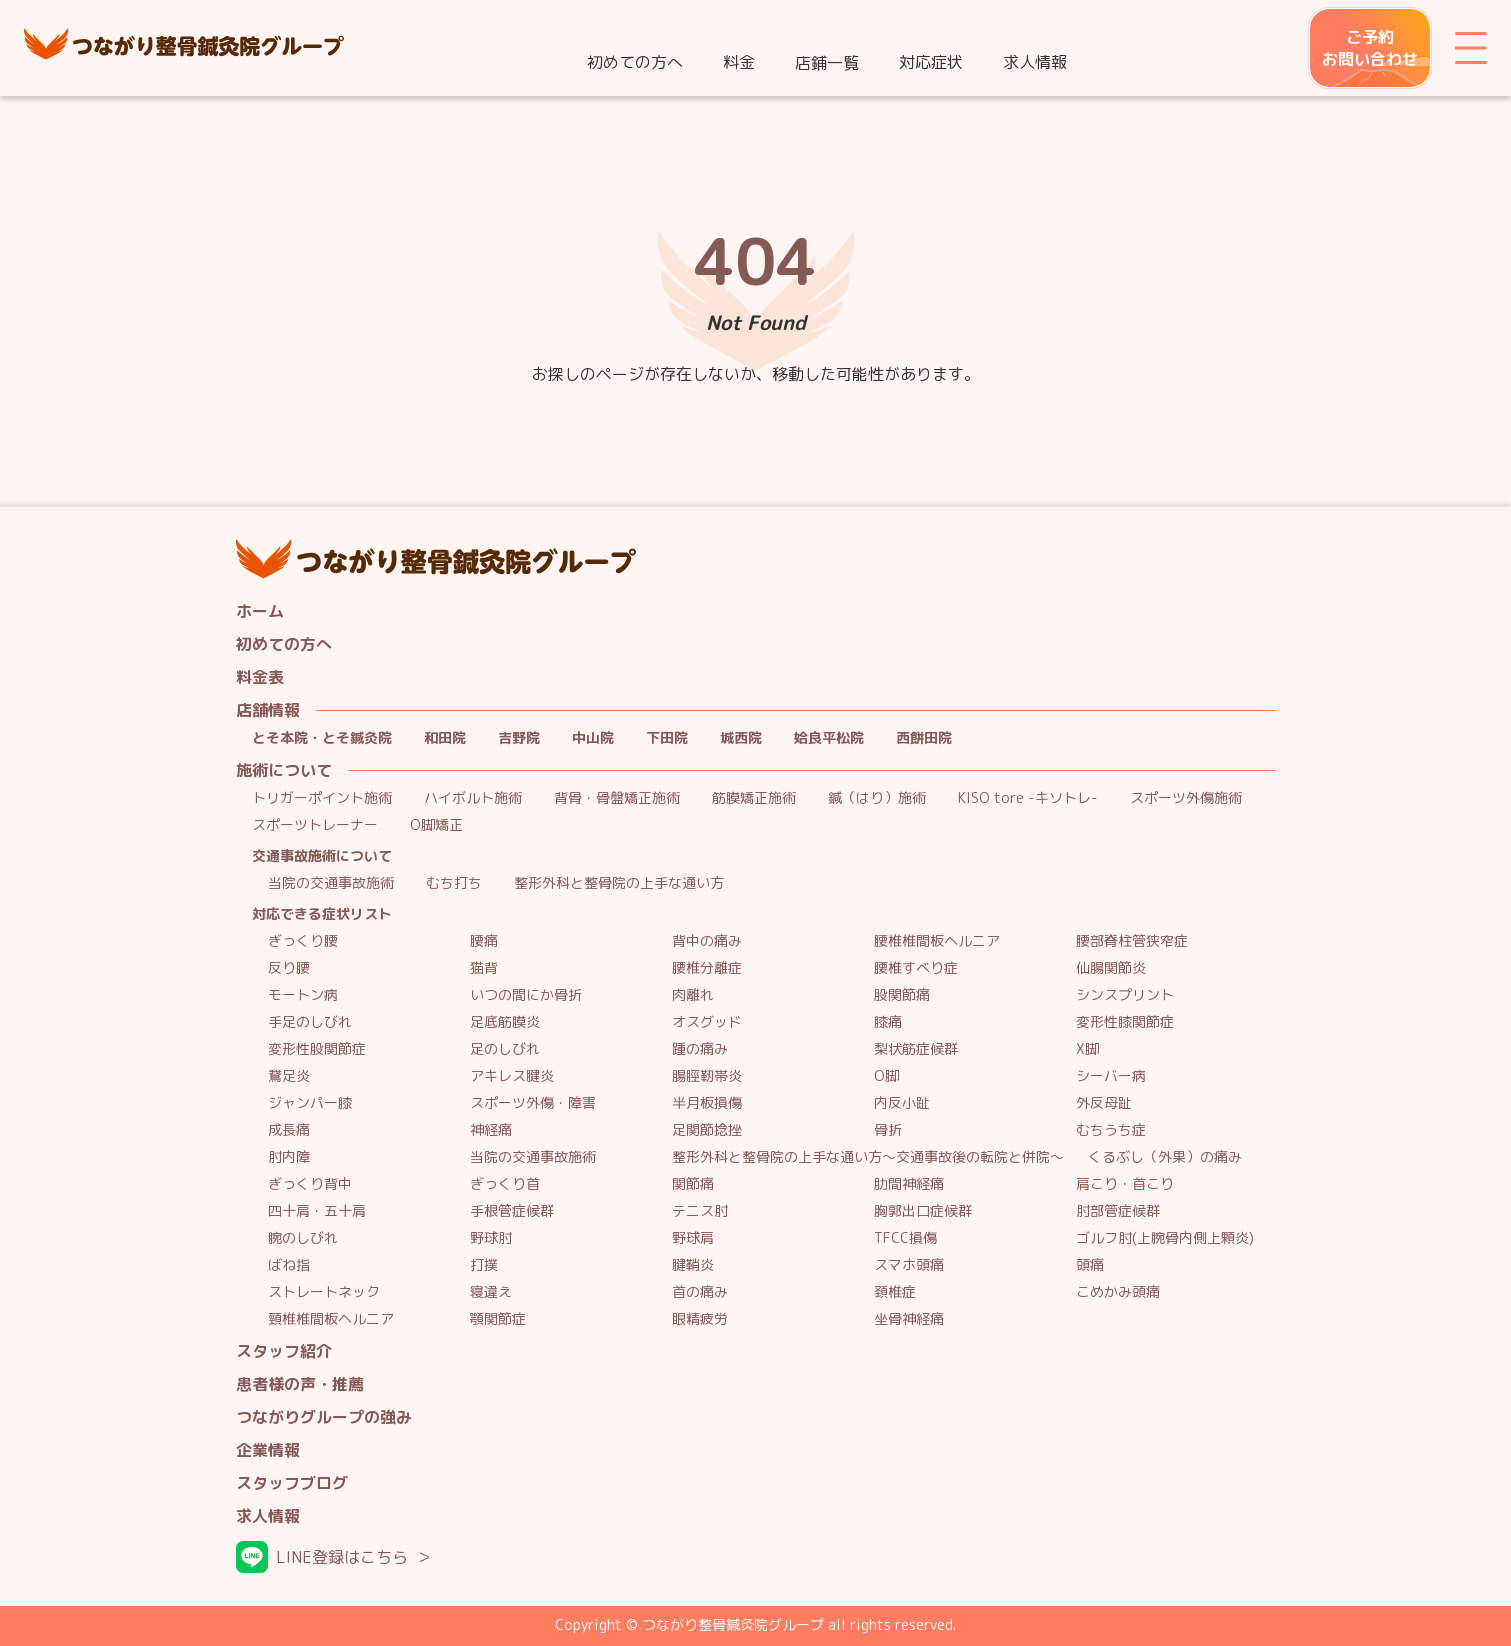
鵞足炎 (289, 1076)
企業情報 (268, 1450)
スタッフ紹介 (284, 1351)
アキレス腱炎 (512, 1076)
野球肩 (693, 1238)
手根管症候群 (512, 1211)
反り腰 (289, 968)
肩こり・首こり (1125, 1184)
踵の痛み (700, 1049)
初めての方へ (635, 62)
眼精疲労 (700, 1319)
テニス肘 (700, 1211)
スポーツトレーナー (315, 825)
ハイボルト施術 (473, 798)
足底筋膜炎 (505, 1022)
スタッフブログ (292, 1483)
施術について (284, 770)
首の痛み (700, 1292)
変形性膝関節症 (1125, 1022)
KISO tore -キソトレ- (1028, 798)
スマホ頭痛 (909, 1265)
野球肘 (491, 1238)
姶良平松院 (829, 738)
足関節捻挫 (707, 1130)
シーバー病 (1111, 1076)
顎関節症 (498, 1319)
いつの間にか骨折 (526, 995)
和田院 (445, 738)
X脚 (1087, 1049)
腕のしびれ (303, 1238)
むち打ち (454, 883)
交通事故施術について (322, 856)
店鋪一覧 (827, 63)
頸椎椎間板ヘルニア (331, 1319)
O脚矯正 (436, 825)
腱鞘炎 (693, 1265)
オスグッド (707, 1022)
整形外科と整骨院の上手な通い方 (619, 883)
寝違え (491, 1292)
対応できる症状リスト (322, 914)
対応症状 (931, 62)
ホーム (260, 611)
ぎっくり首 (505, 1184)
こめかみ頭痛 (1118, 1292)
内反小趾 (902, 1103)
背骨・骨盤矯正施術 (617, 798)
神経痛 (491, 1130)
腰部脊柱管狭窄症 (1132, 941)
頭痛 (1090, 1265)
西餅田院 (924, 738)
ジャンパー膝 (310, 1103)
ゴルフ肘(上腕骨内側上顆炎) (1165, 1238)
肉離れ (693, 995)
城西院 (741, 738)
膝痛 (888, 1022)
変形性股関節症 (317, 1049)
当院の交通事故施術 (331, 883)
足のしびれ (505, 1049)
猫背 (484, 968)
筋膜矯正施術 (754, 798)
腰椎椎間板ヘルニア (937, 941)
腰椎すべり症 (916, 968)
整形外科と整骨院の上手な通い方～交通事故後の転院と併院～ (868, 1157)
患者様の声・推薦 (300, 1384)
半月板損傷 (707, 1103)
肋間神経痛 (909, 1184)
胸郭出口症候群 (923, 1211)
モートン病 (303, 995)
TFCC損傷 (905, 1238)
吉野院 (519, 738)
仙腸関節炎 (1111, 968)
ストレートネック (324, 1292)
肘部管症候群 (1118, 1211)
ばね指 (289, 1265)
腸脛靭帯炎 (707, 1076)
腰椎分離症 (707, 968)
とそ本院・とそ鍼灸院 (322, 738)
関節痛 (693, 1184)
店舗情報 (268, 710)
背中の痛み (707, 941)
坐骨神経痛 (909, 1319)
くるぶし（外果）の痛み (1165, 1157)
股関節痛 (902, 995)
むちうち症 (1111, 1130)
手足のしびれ (310, 1022)
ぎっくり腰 (303, 941)
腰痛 (484, 941)
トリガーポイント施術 (322, 798)
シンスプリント (1125, 995)
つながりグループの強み (324, 1417)
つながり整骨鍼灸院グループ (184, 48)
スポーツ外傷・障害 (533, 1103)
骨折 (888, 1130)
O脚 (886, 1076)
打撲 (484, 1265)
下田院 (667, 738)
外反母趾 (1104, 1103)
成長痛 (289, 1130)
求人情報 (1035, 62)
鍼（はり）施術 (877, 798)
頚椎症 (895, 1292)
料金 (739, 62)
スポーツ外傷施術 (1186, 798)
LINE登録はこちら (342, 1557)
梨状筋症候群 (916, 1049)
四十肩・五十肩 (317, 1211)
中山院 (593, 738)
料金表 (260, 677)
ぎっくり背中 (310, 1184)
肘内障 (289, 1157)
